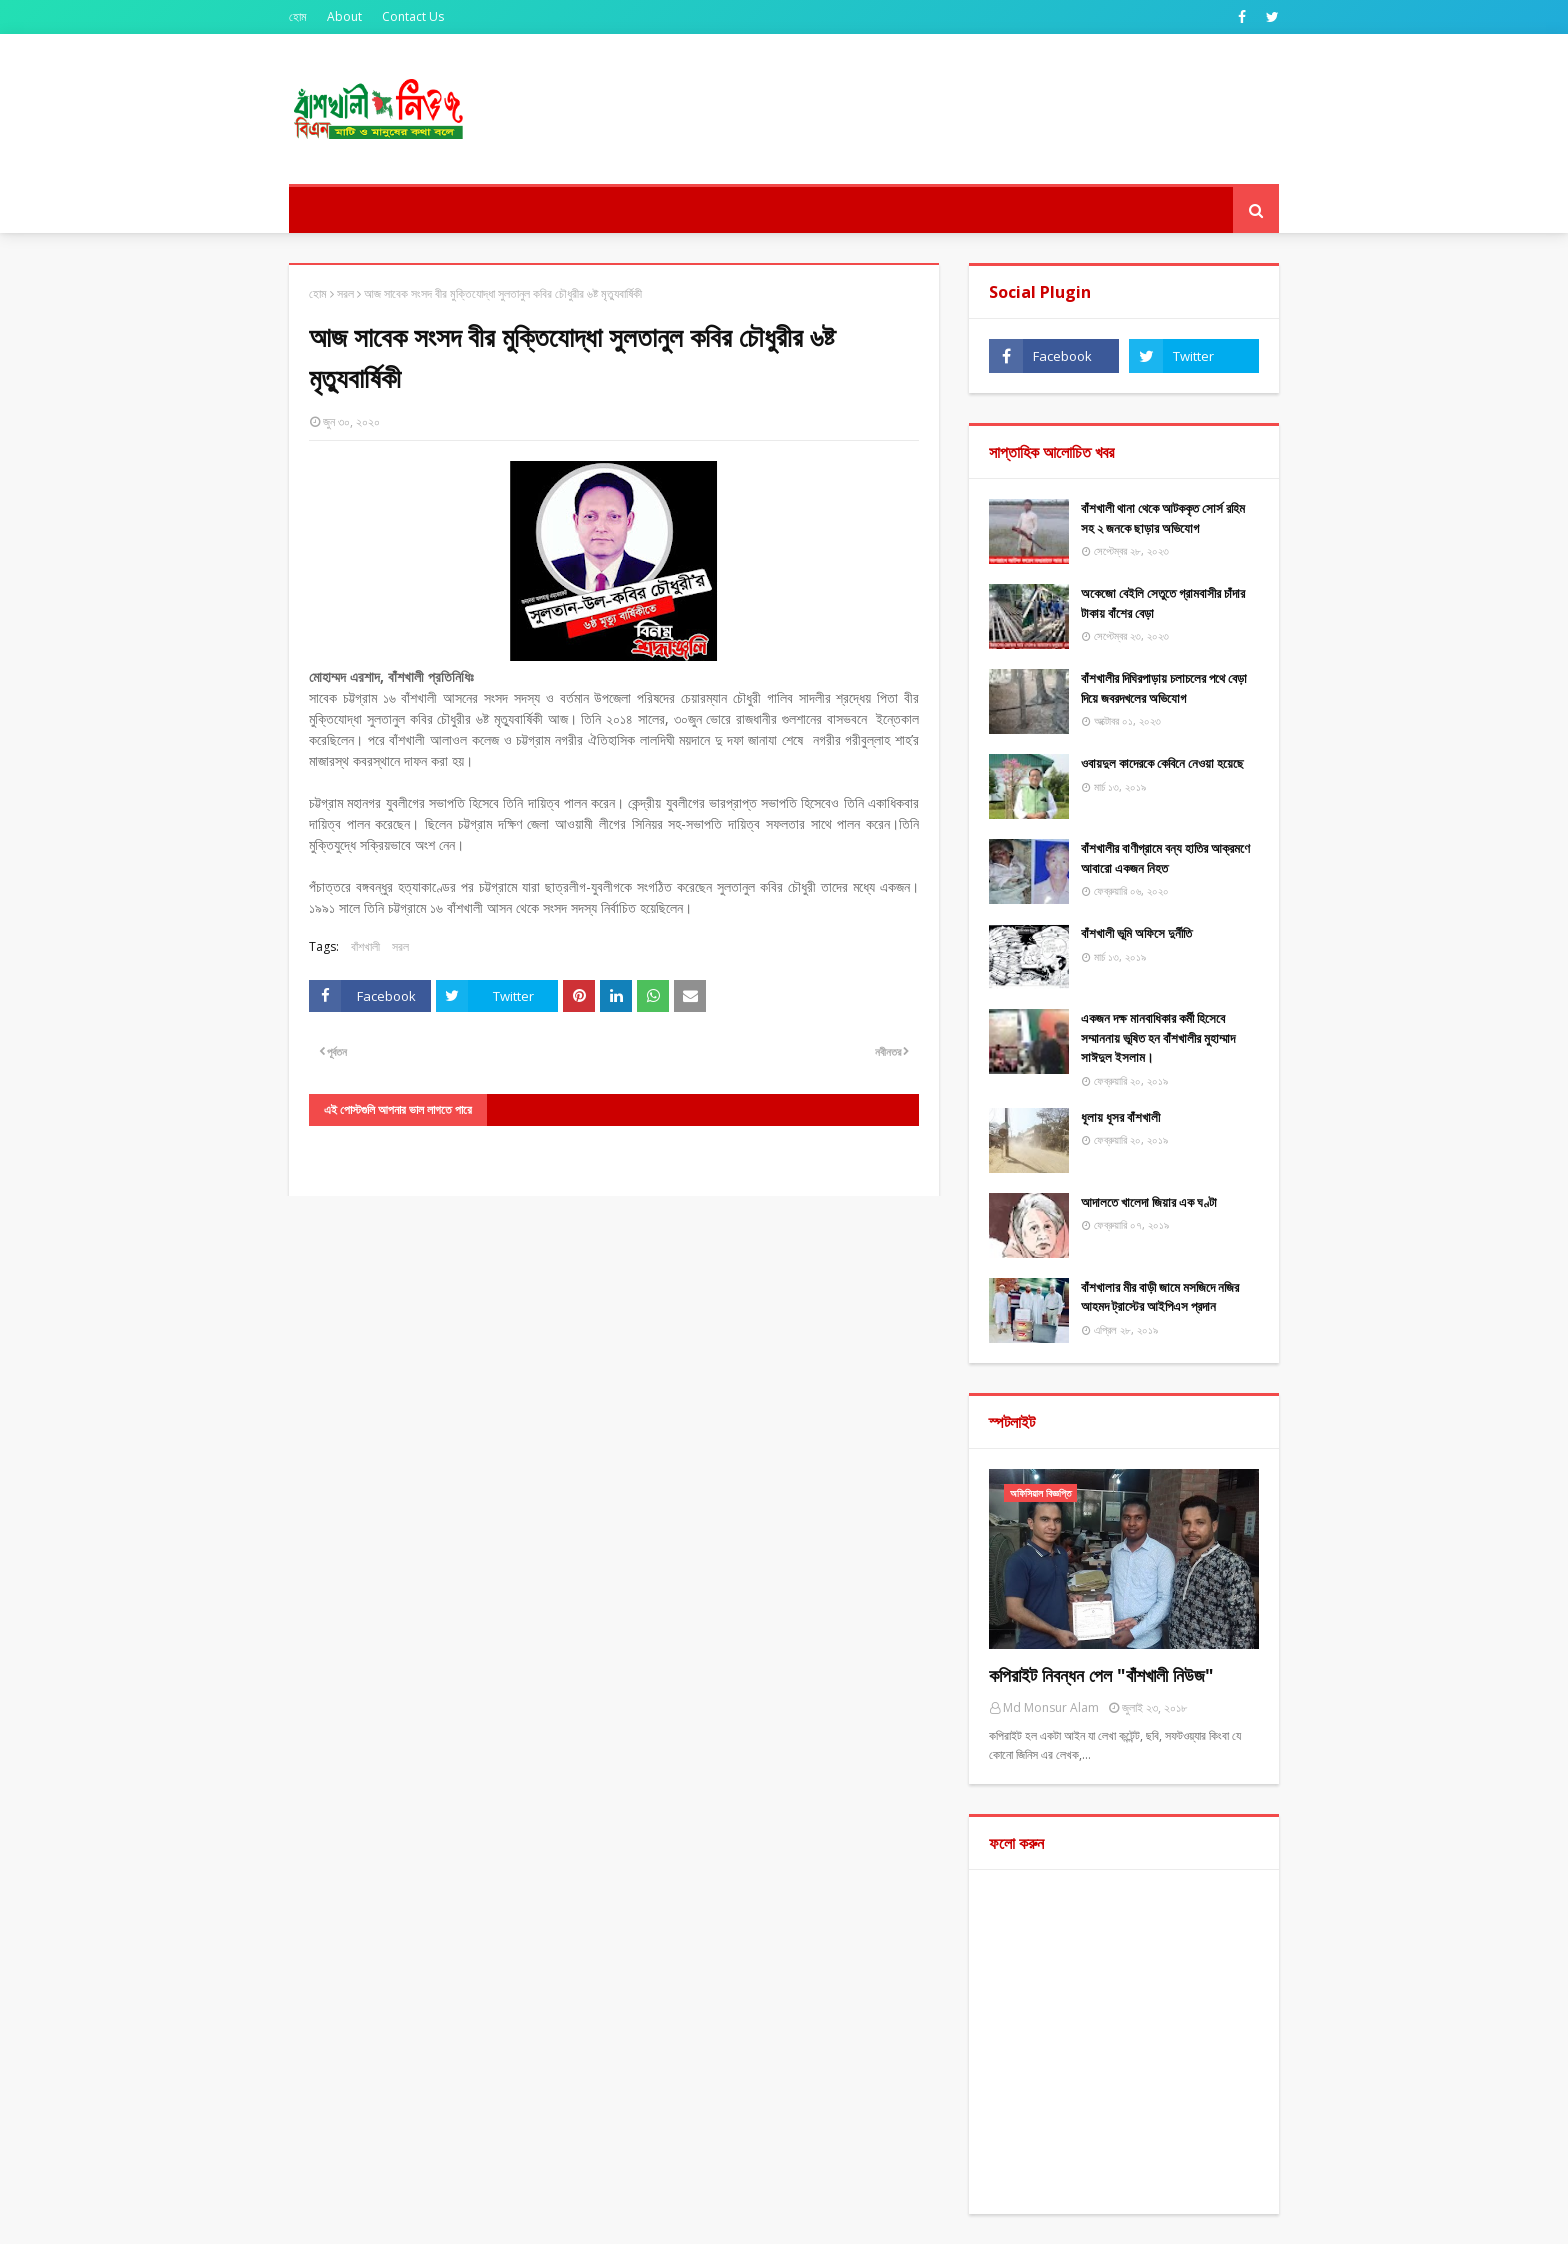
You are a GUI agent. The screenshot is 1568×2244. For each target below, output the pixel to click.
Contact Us (413, 16)
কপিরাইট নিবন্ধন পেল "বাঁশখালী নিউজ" (1101, 1675)
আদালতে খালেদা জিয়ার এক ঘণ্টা (1149, 1202)
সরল (345, 293)
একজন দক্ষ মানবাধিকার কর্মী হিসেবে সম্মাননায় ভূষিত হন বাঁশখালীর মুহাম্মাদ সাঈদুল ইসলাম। (1158, 1037)
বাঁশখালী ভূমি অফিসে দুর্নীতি (1136, 933)
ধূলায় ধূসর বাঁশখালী (1120, 1117)
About (344, 16)
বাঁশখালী (365, 946)
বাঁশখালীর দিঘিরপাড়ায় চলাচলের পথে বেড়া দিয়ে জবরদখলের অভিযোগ (1164, 688)
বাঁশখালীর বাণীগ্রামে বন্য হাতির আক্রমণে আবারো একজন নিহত (1165, 858)
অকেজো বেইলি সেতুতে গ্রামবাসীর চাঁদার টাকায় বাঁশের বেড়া (1163, 603)
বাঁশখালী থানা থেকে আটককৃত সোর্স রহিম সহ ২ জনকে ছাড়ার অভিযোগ (1163, 518)
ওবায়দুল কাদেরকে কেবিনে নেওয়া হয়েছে (1162, 763)
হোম (298, 16)
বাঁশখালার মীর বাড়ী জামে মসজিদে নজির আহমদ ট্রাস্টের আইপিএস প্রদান (1160, 1297)
